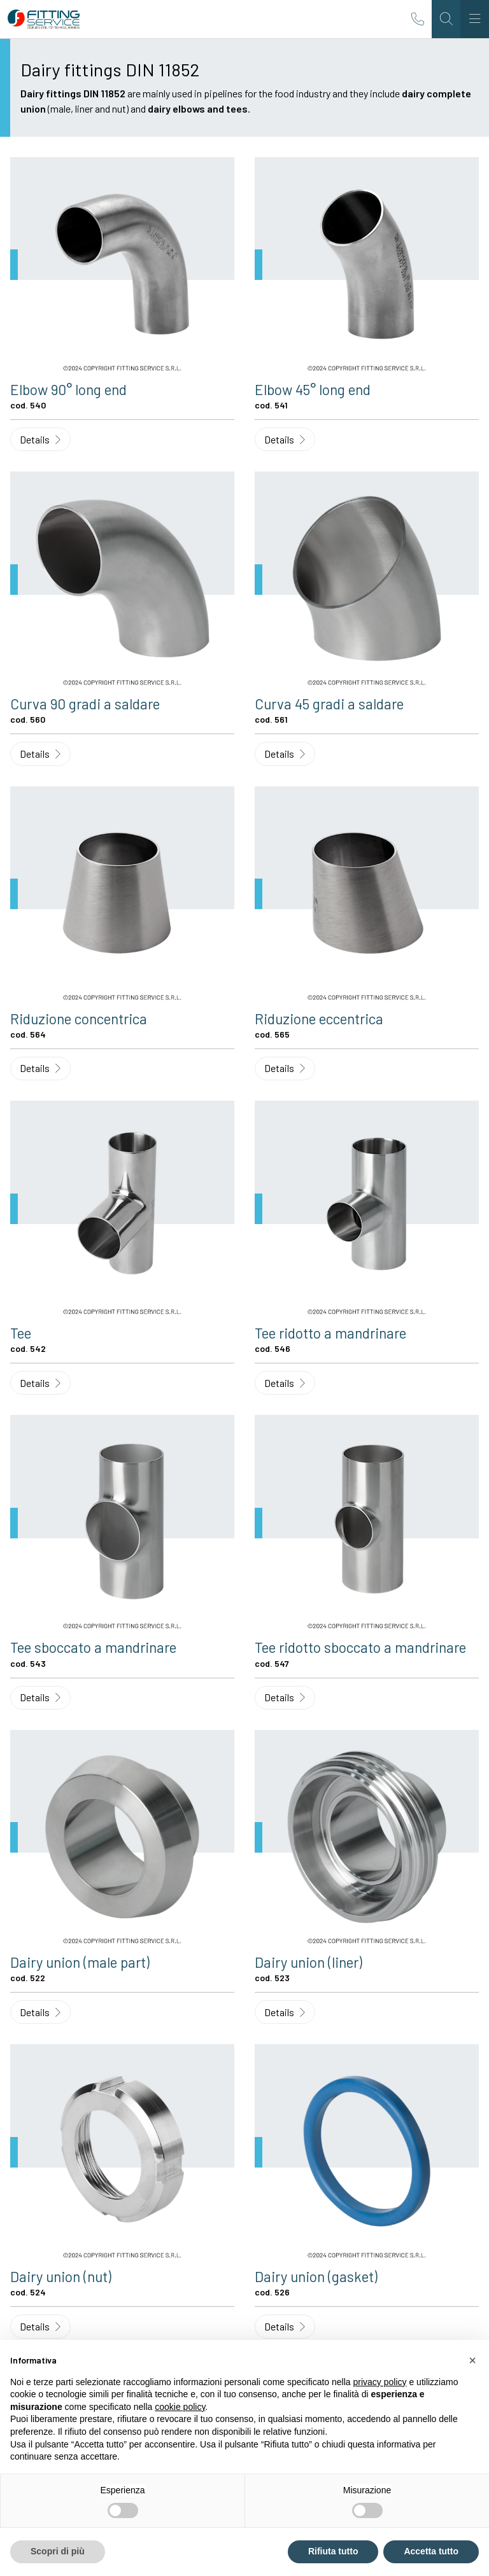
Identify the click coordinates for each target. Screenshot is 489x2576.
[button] (472, 2360)
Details (40, 439)
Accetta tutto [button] (431, 2551)
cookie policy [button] (180, 2407)
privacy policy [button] (380, 2382)
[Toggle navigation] (474, 19)
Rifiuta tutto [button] (333, 2551)
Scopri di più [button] (58, 2551)
